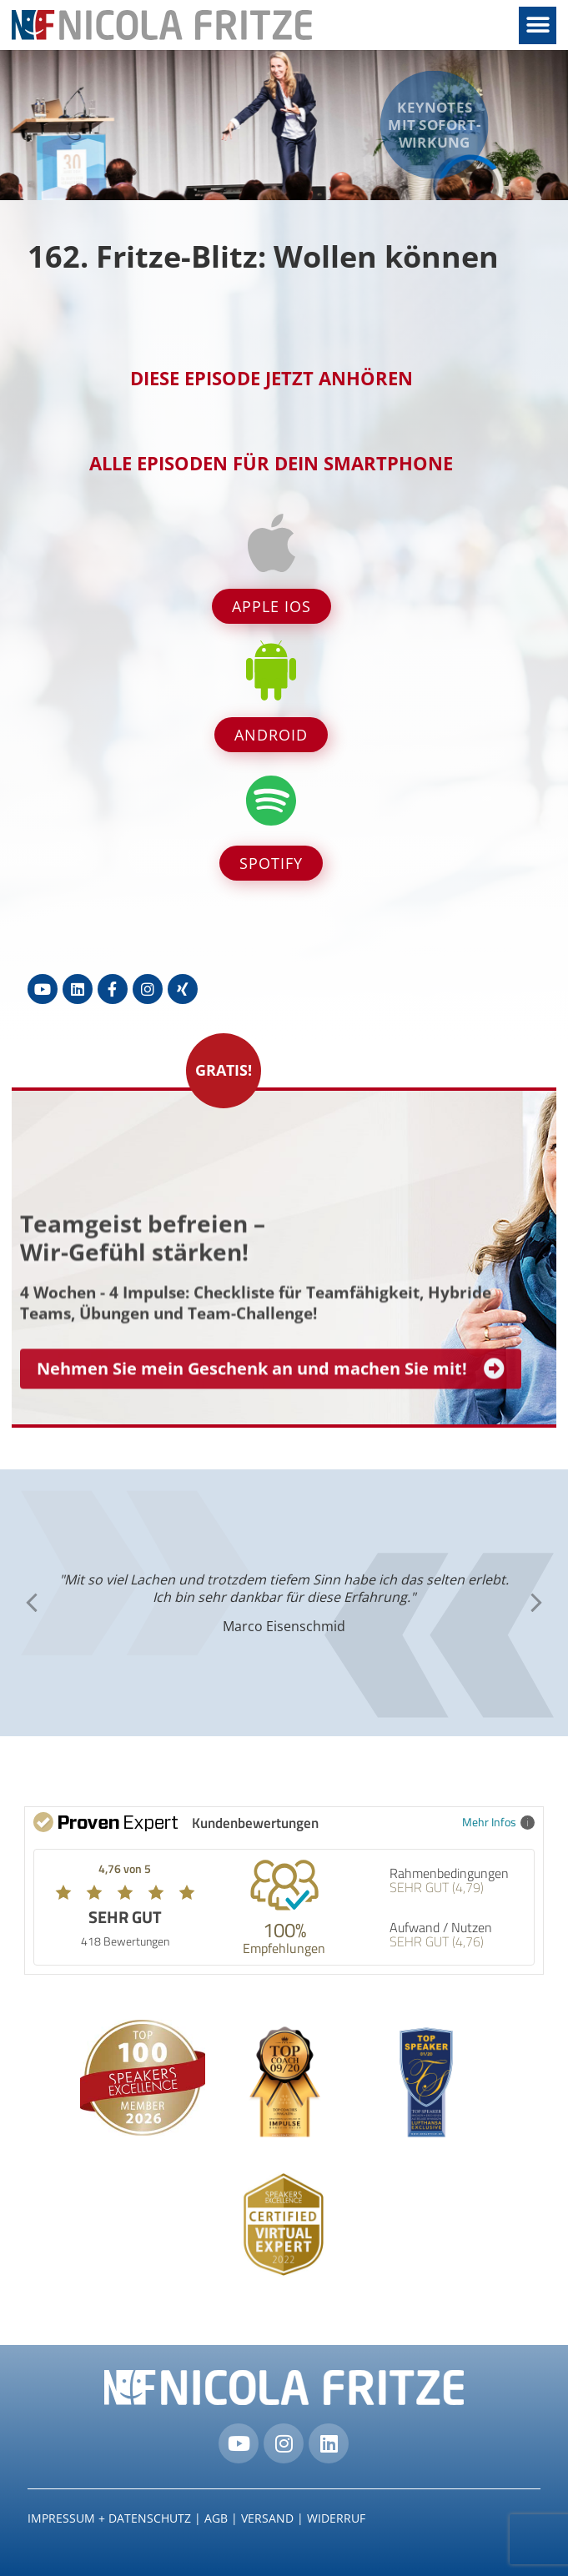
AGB (216, 2518)
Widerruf (336, 2518)
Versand (267, 2518)
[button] (537, 25)
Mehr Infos (498, 1822)
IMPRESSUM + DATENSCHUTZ (109, 2518)
